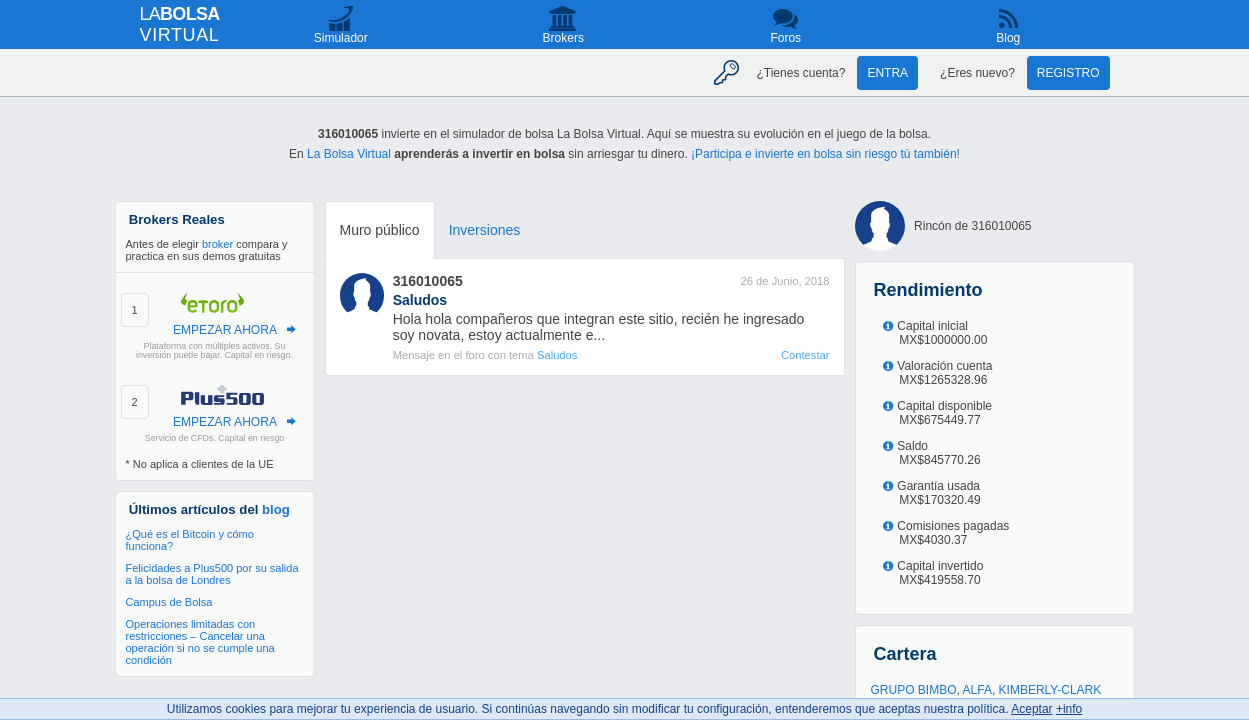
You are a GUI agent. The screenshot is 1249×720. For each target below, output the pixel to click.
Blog (1008, 38)
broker (217, 244)
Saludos (557, 355)
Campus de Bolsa (169, 602)
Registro (1068, 73)
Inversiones (485, 230)
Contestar (805, 355)
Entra (887, 73)
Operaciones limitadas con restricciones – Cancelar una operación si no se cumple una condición (200, 642)
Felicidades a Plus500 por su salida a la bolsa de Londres (212, 574)
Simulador (341, 38)
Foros (785, 38)
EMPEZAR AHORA (225, 330)
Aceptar (1031, 709)
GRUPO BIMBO (914, 690)
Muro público (380, 230)
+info (1069, 709)
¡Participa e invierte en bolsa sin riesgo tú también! (825, 154)
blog (276, 509)
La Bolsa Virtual (349, 154)
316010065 (428, 281)
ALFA (977, 690)
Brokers (563, 38)
